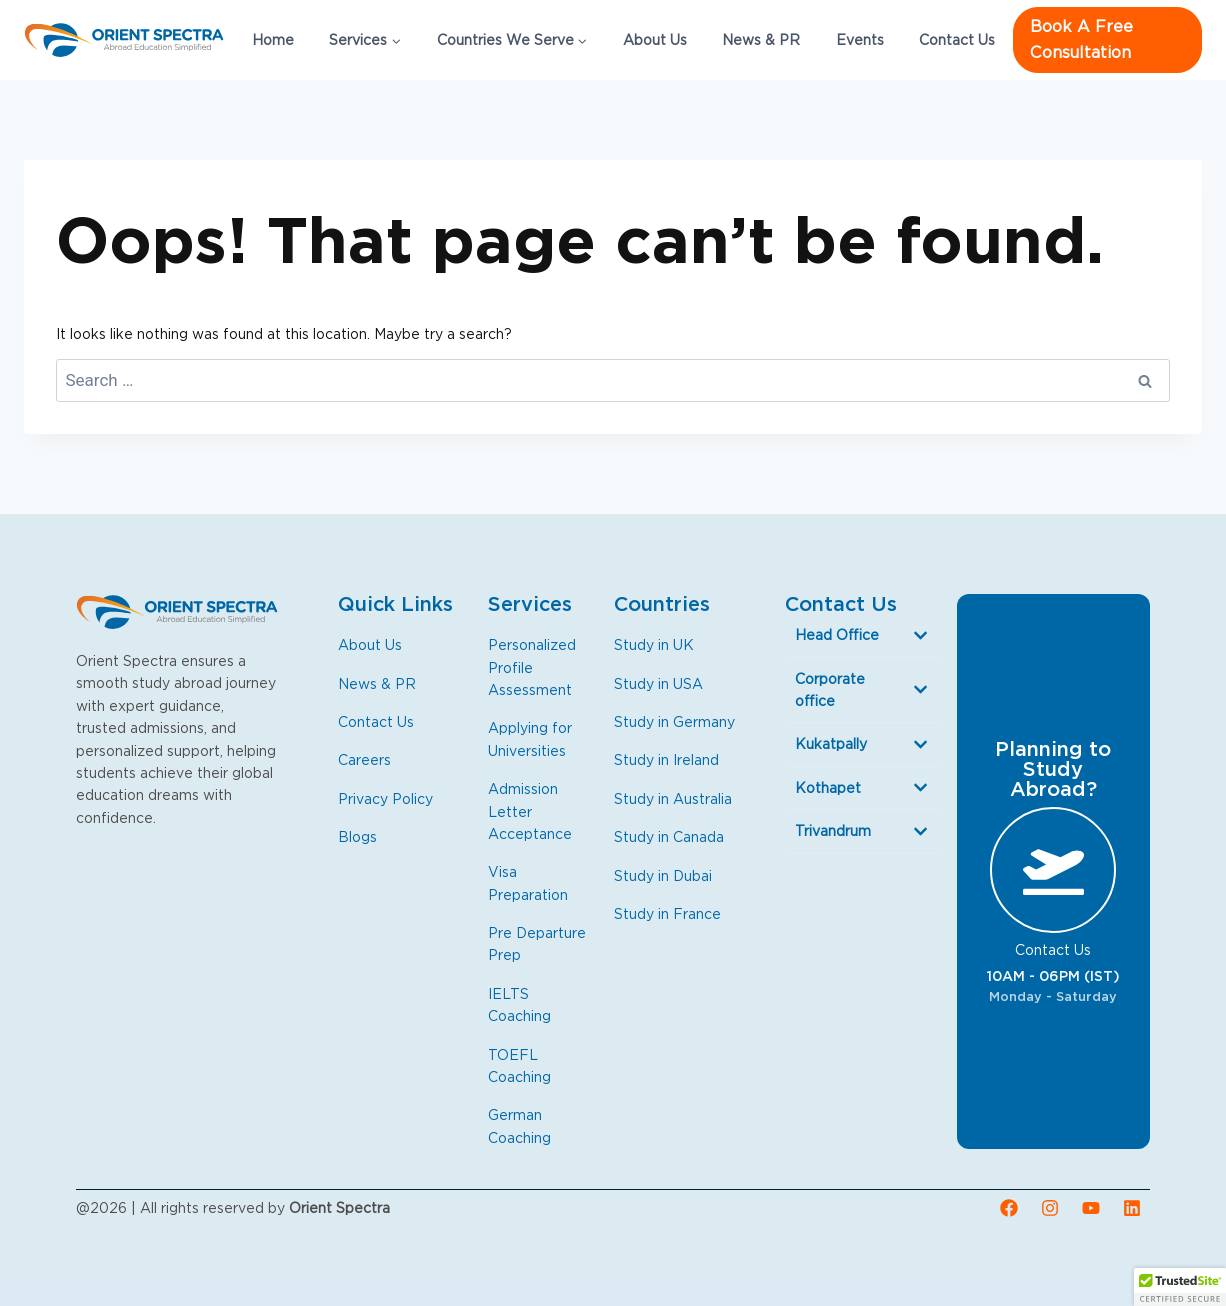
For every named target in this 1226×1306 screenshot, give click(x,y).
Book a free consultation (1081, 39)
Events (860, 40)
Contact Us (957, 40)
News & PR (761, 40)
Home (273, 40)
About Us (655, 40)
